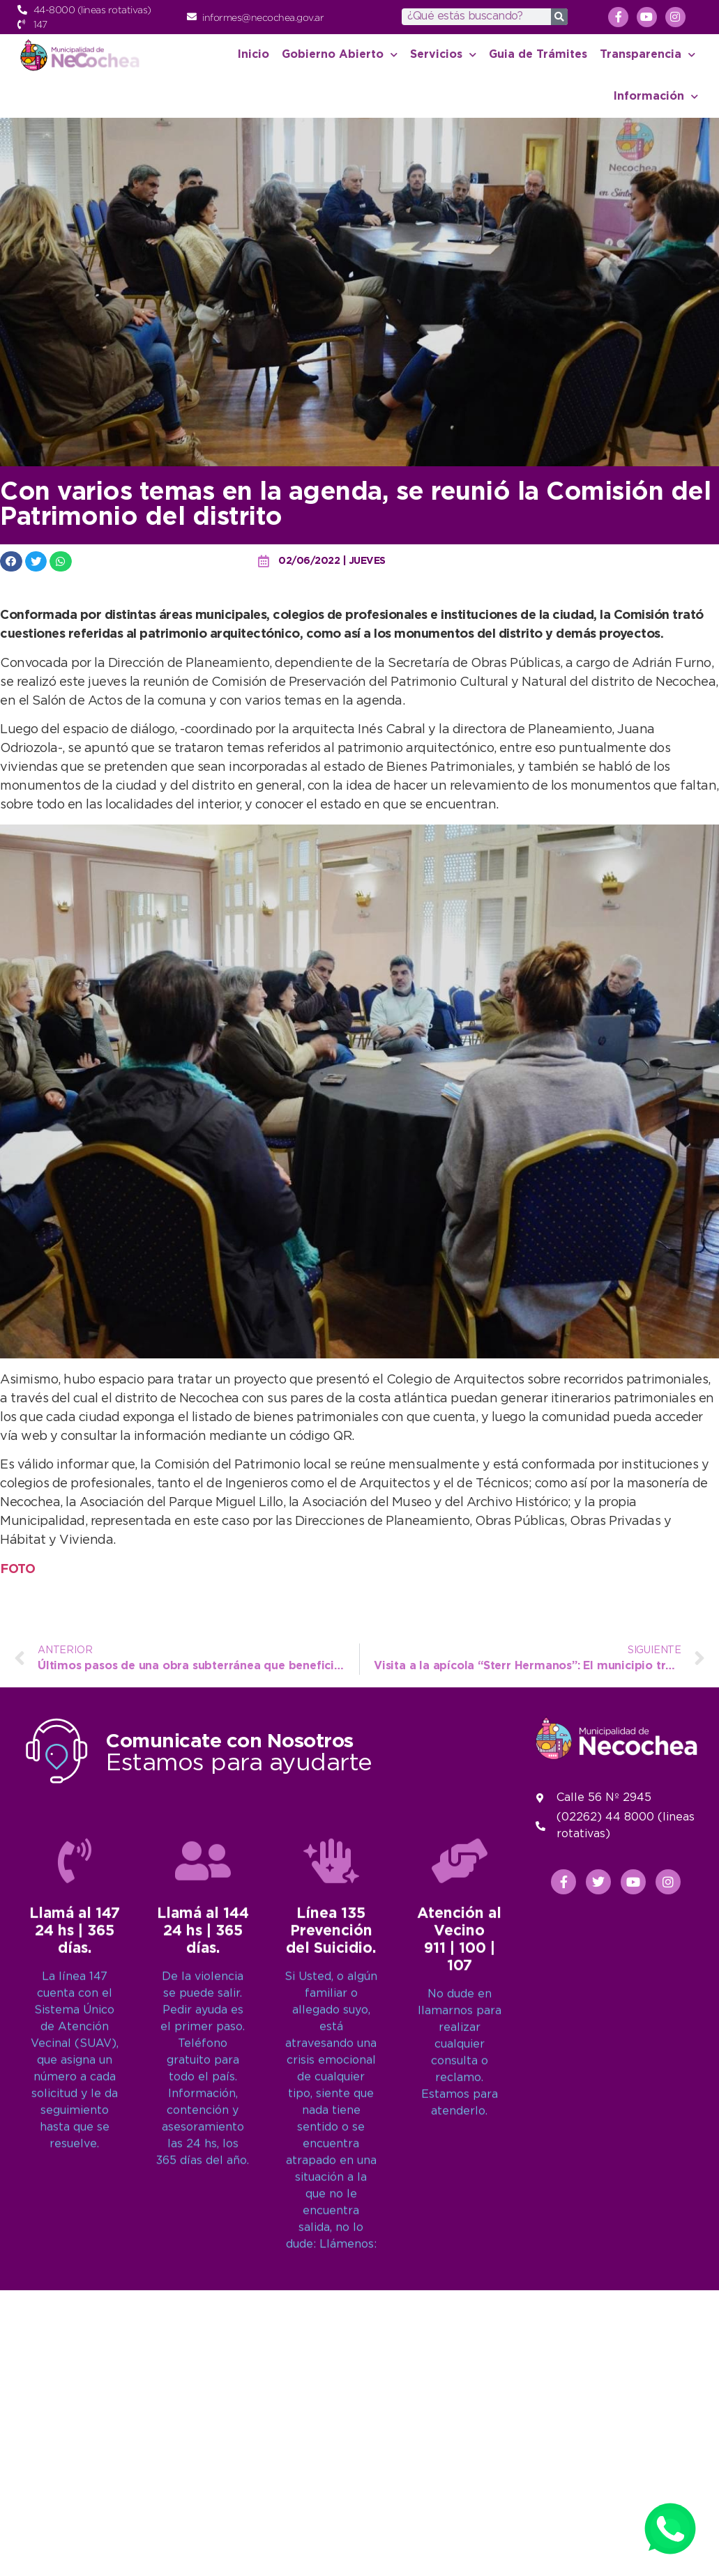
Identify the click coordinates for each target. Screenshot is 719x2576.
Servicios (443, 55)
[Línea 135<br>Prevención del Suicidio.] (331, 2239)
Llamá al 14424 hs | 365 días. (203, 2309)
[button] (11, 561)
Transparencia (647, 55)
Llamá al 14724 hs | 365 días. (74, 2309)
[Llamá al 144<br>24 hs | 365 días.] (203, 2239)
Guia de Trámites (538, 54)
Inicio (253, 54)
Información (656, 96)
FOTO (17, 1569)
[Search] (559, 16)
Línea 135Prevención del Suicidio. (331, 2309)
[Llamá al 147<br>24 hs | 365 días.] (74, 2239)
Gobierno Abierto (340, 55)
